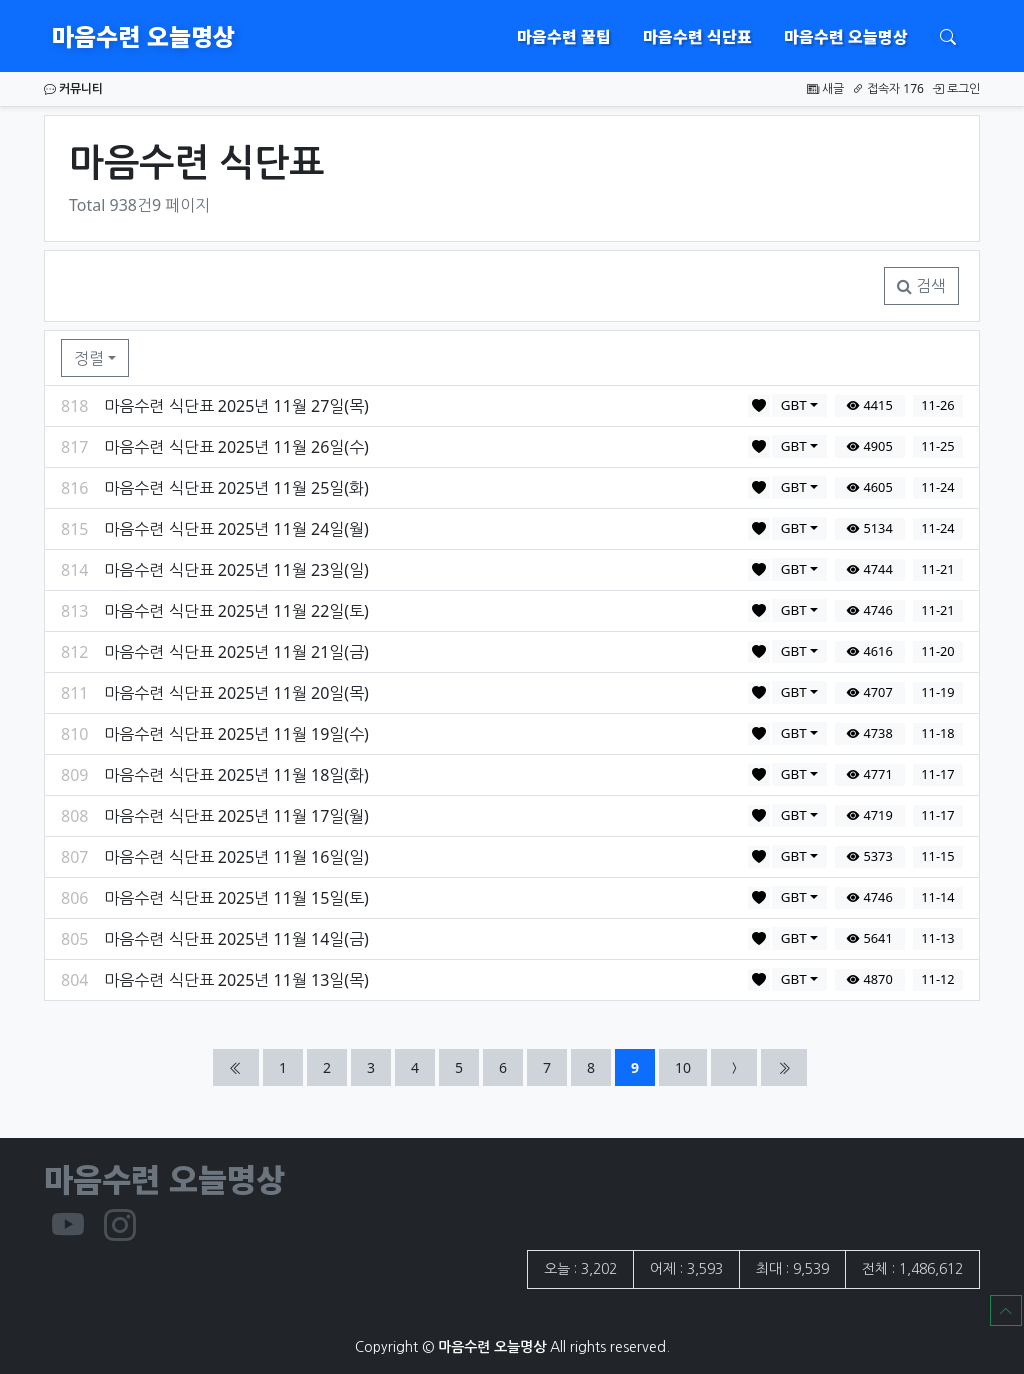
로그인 (956, 88)
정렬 (89, 358)
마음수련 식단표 (697, 36)
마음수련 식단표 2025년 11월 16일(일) (236, 857)
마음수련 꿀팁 (564, 36)
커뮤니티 (73, 88)
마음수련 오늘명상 (143, 35)
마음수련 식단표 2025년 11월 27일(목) (236, 406)
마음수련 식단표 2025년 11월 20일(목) (236, 693)
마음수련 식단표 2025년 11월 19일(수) (236, 734)
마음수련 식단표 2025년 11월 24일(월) (236, 529)
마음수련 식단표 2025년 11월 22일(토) (236, 611)
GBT (794, 405)
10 (690, 1066)
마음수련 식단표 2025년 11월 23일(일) (236, 570)
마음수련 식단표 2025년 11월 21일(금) (236, 652)
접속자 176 (888, 88)
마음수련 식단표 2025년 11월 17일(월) (236, 816)
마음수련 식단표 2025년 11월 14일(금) (236, 939)
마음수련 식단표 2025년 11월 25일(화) (236, 488)
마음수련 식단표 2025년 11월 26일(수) (236, 447)
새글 (825, 88)
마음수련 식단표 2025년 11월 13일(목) (236, 980)
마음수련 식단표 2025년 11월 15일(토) (236, 898)
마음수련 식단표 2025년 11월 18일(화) (236, 775)
